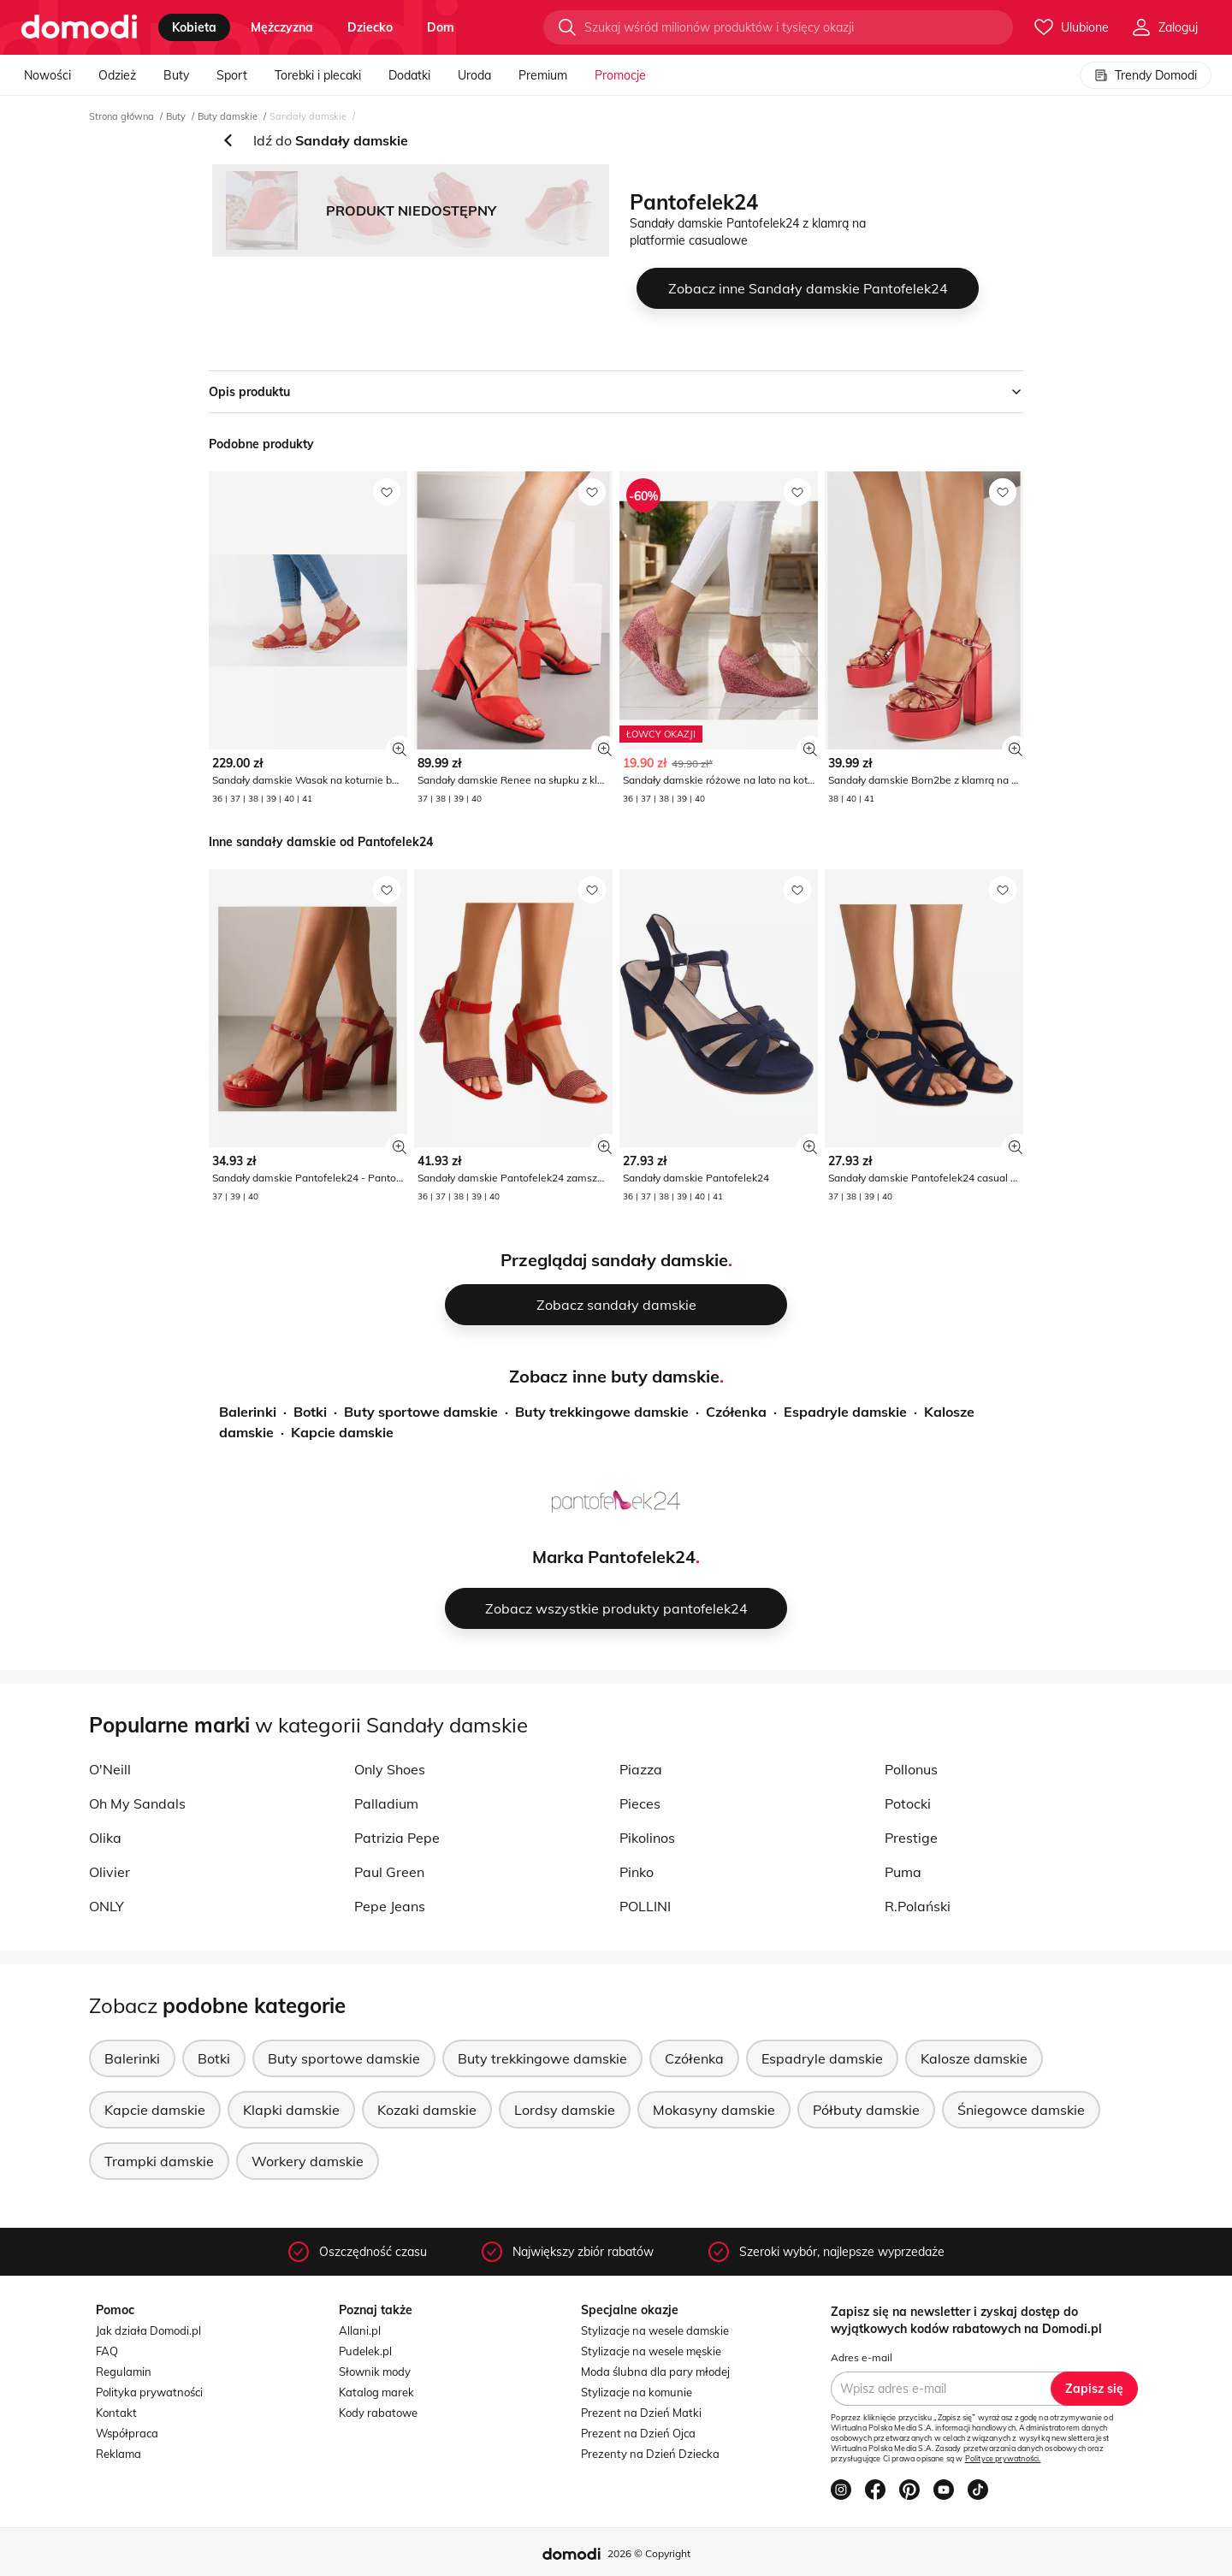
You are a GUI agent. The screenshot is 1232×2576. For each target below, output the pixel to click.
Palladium (386, 1803)
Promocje (620, 75)
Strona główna (121, 116)
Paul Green (389, 1871)
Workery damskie (308, 2161)
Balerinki (247, 1411)
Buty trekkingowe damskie (602, 1411)
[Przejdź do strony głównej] (79, 27)
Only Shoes (389, 1769)
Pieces (639, 1803)
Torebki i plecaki (318, 75)
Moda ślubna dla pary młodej (655, 2371)
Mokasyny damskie (714, 2109)
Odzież (117, 75)
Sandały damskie (308, 116)
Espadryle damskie (845, 1411)
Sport (231, 75)
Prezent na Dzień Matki (641, 2412)
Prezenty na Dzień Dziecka (650, 2454)
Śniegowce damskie (1021, 2109)
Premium (542, 75)
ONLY (106, 1906)
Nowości (47, 75)
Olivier (109, 1871)
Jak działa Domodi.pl (148, 2330)
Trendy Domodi (1145, 75)
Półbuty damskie (866, 2109)
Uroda (474, 75)
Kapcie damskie (342, 1432)
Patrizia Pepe (397, 1837)
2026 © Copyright (648, 2553)
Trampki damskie (159, 2161)
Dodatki (409, 75)
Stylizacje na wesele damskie (655, 2330)
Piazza (640, 1769)
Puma (903, 1871)
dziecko (370, 27)
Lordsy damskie (564, 2109)
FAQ (107, 2351)
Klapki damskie (291, 2109)
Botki (310, 1411)
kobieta (194, 27)
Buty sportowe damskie (421, 1411)
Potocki (908, 1803)
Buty (176, 75)
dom (440, 27)
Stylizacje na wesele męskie (651, 2351)
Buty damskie (228, 116)
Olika (105, 1837)
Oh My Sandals (137, 1803)
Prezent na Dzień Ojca (638, 2433)
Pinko (636, 1871)
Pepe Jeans (389, 1906)
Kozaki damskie (427, 2109)
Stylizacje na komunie (636, 2392)
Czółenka (736, 1411)
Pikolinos (647, 1837)
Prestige (911, 1837)
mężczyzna (282, 27)
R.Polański (918, 1906)
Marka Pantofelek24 (614, 1556)
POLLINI (645, 1906)
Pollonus (911, 1769)
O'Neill (110, 1769)
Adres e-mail (861, 2357)
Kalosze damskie (974, 2058)
